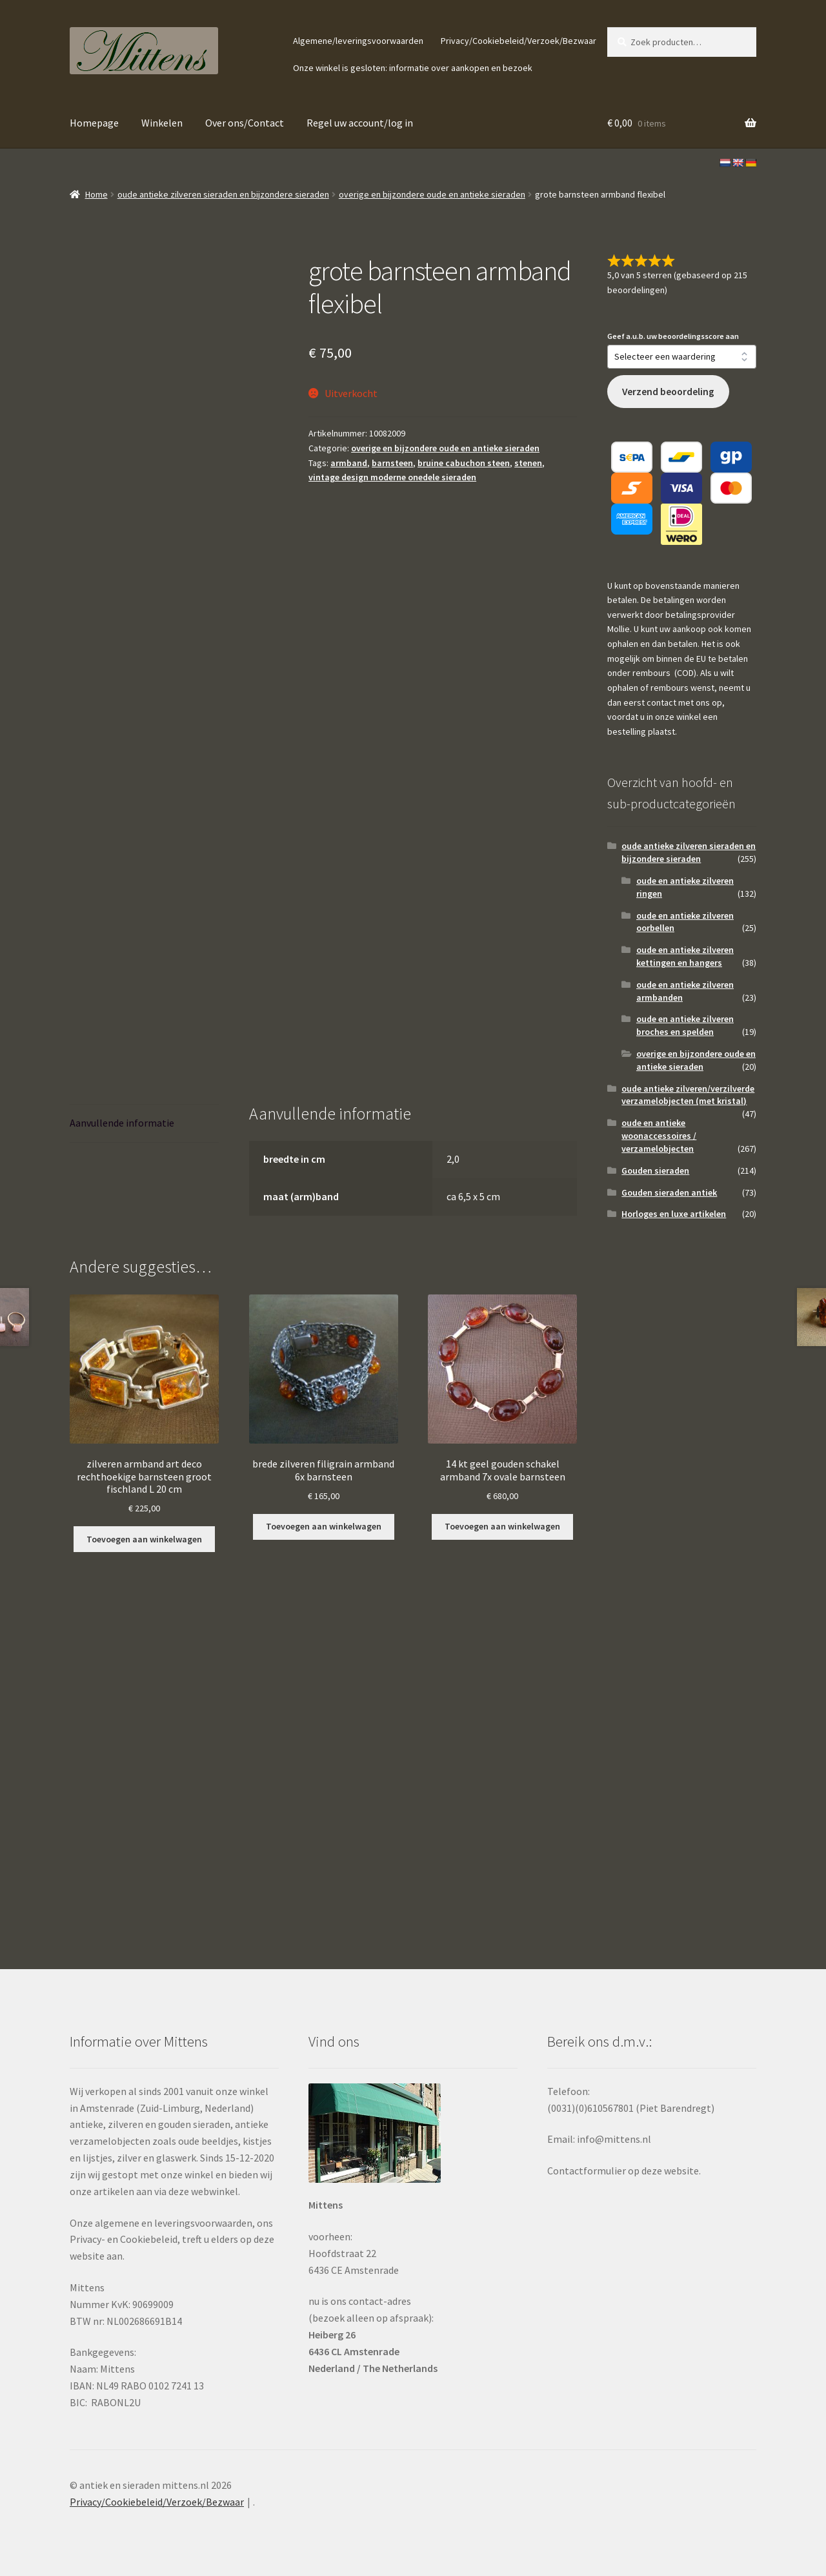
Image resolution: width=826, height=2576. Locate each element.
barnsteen (392, 463)
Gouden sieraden (655, 1170)
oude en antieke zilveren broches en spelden (685, 1025)
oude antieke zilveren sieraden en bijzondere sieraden (223, 194)
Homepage (94, 122)
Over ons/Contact (244, 122)
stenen (528, 463)
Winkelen (162, 122)
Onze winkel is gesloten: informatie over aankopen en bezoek (412, 68)
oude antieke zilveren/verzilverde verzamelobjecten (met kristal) (687, 1095)
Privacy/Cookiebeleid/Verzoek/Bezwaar (518, 40)
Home (96, 194)
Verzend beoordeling (668, 391)
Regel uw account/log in (360, 122)
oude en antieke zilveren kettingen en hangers (685, 956)
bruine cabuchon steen (464, 463)
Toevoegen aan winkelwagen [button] (144, 1539)
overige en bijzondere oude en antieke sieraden (432, 194)
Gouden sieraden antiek (669, 1192)
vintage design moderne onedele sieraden (392, 477)
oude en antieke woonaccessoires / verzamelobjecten (658, 1135)
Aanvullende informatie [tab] (122, 1122)
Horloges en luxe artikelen (673, 1214)
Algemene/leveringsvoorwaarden (358, 40)
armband (348, 463)
